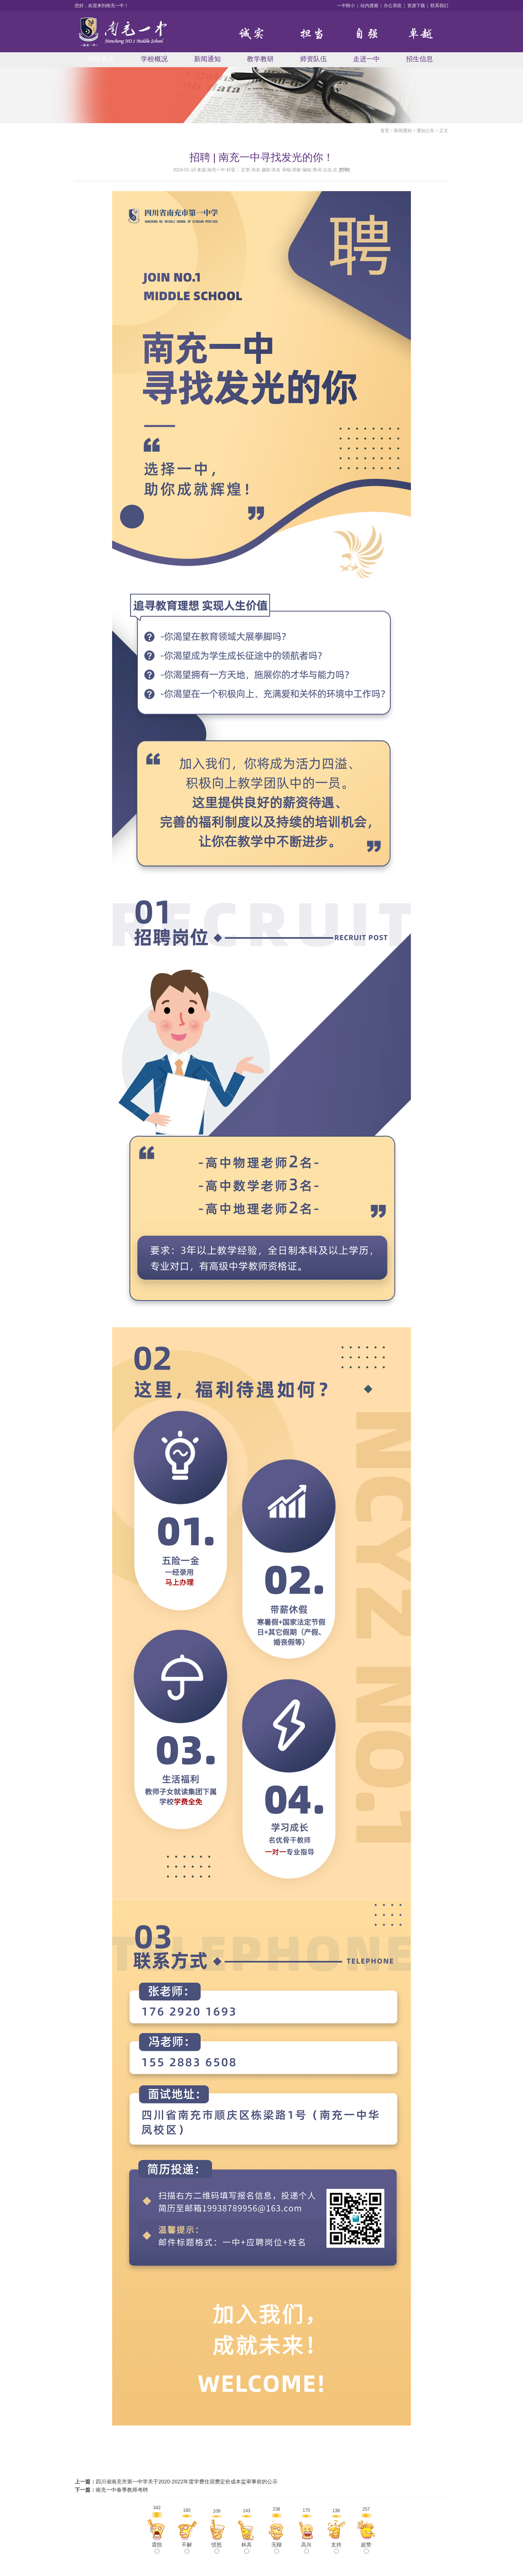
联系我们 (439, 5)
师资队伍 (313, 59)
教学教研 (260, 59)
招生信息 (419, 59)
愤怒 (216, 2548)
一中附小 (346, 5)
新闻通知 (207, 59)
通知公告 (425, 130)
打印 (344, 169)
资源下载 (416, 5)
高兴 (306, 2548)
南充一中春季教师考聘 (122, 2490)
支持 (336, 2548)
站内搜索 (369, 5)
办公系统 (393, 5)
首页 (384, 130)
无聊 (276, 2548)
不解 (187, 2548)
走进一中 (366, 59)
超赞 (366, 2548)
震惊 (157, 2548)
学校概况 (154, 59)
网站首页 (101, 59)
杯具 (246, 2548)
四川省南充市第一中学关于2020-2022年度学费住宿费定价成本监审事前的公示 (187, 2482)
